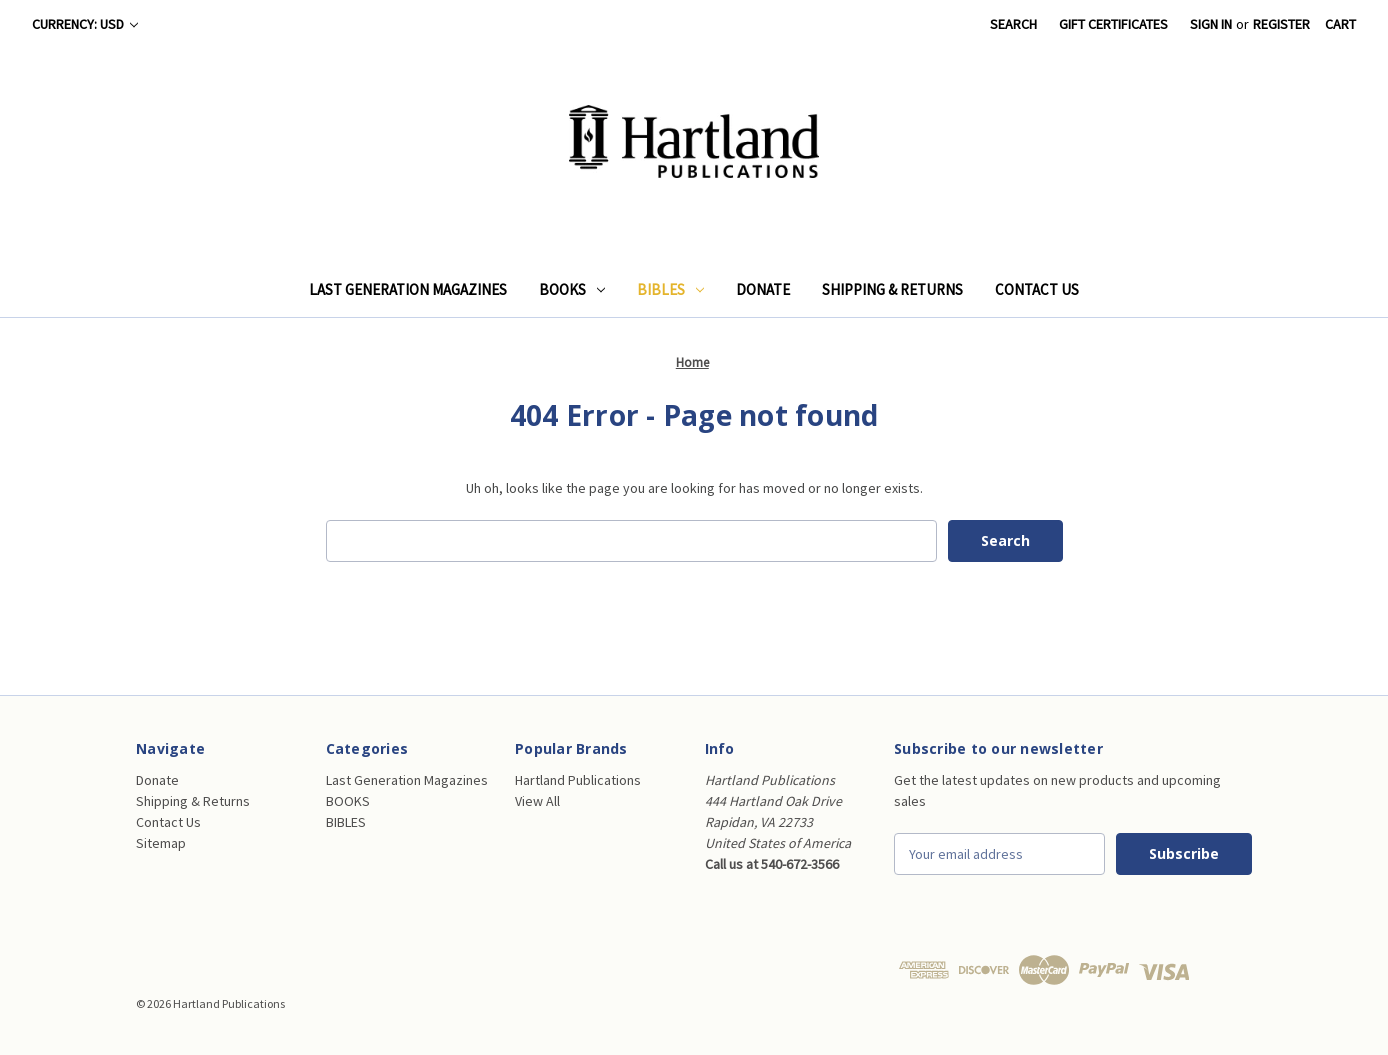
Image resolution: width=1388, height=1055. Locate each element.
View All (537, 801)
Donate (763, 289)
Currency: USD (85, 24)
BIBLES (670, 289)
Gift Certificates (1113, 24)
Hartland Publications (578, 780)
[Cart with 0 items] (1340, 24)
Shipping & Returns (892, 289)
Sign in (1211, 24)
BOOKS (572, 289)
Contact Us (1037, 289)
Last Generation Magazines (408, 289)
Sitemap (161, 843)
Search (1013, 24)
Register (1281, 24)
